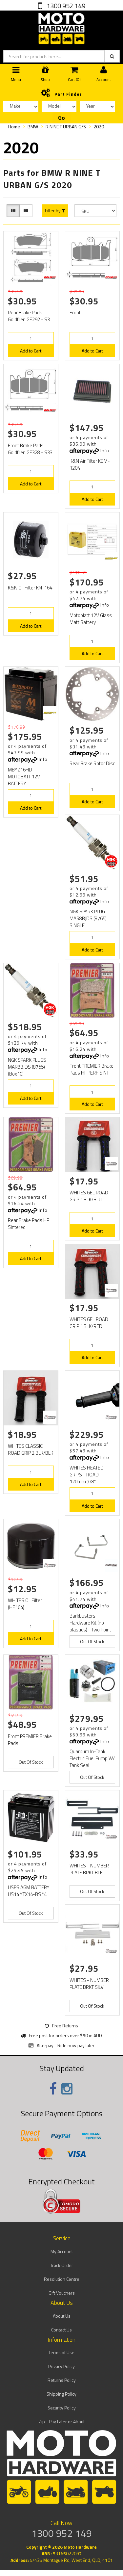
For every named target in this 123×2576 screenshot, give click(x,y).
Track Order (61, 2265)
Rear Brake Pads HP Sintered (28, 1223)
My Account (62, 2251)
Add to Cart (30, 350)
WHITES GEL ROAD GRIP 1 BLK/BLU (89, 1196)
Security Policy (62, 2407)
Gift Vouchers (62, 2292)
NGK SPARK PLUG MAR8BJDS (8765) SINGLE (88, 918)
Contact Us (61, 2329)
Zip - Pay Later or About (62, 2421)
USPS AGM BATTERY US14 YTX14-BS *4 (29, 1891)
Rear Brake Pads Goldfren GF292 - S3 (29, 316)
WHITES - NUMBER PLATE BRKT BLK (89, 1869)
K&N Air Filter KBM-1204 (90, 464)
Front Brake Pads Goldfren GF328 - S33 (30, 449)
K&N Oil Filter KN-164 (30, 587)
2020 (98, 126)
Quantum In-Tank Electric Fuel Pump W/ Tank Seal (92, 1758)
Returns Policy (62, 2380)
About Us (62, 2315)
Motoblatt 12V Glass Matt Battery (91, 618)
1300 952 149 (65, 6)
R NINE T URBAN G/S (66, 126)
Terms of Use (61, 2352)
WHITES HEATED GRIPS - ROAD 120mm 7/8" (87, 1474)
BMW (33, 126)
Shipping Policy (61, 2393)
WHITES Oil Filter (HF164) (25, 1604)
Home (14, 126)
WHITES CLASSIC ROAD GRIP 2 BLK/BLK (30, 1449)
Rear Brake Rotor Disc (92, 763)
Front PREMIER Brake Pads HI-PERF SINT (91, 1069)
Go (61, 118)
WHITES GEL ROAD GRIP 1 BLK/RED (89, 1322)
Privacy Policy (61, 2366)
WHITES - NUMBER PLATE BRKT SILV (89, 1983)
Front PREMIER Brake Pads (30, 1739)
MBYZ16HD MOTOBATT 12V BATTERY (24, 776)
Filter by (55, 210)
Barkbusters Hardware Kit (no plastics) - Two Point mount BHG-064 (90, 1626)
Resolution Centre (61, 2279)
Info (104, 450)
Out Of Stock (92, 1641)
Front (75, 312)
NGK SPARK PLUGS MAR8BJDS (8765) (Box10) (27, 1067)
